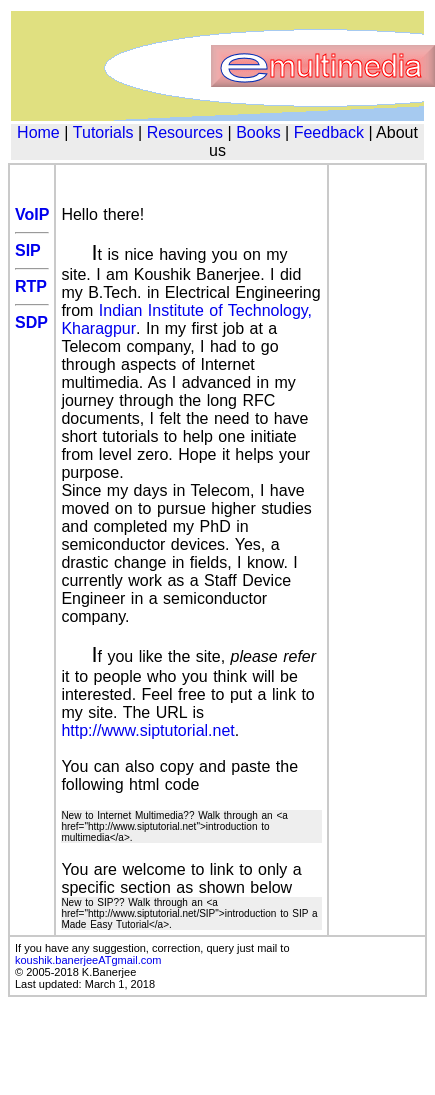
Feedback (329, 132)
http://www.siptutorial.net (147, 730)
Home (38, 132)
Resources (185, 132)
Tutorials (103, 132)
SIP (28, 250)
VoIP (32, 214)
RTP (31, 286)
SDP (31, 322)
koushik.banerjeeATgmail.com (88, 960)
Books (258, 132)
